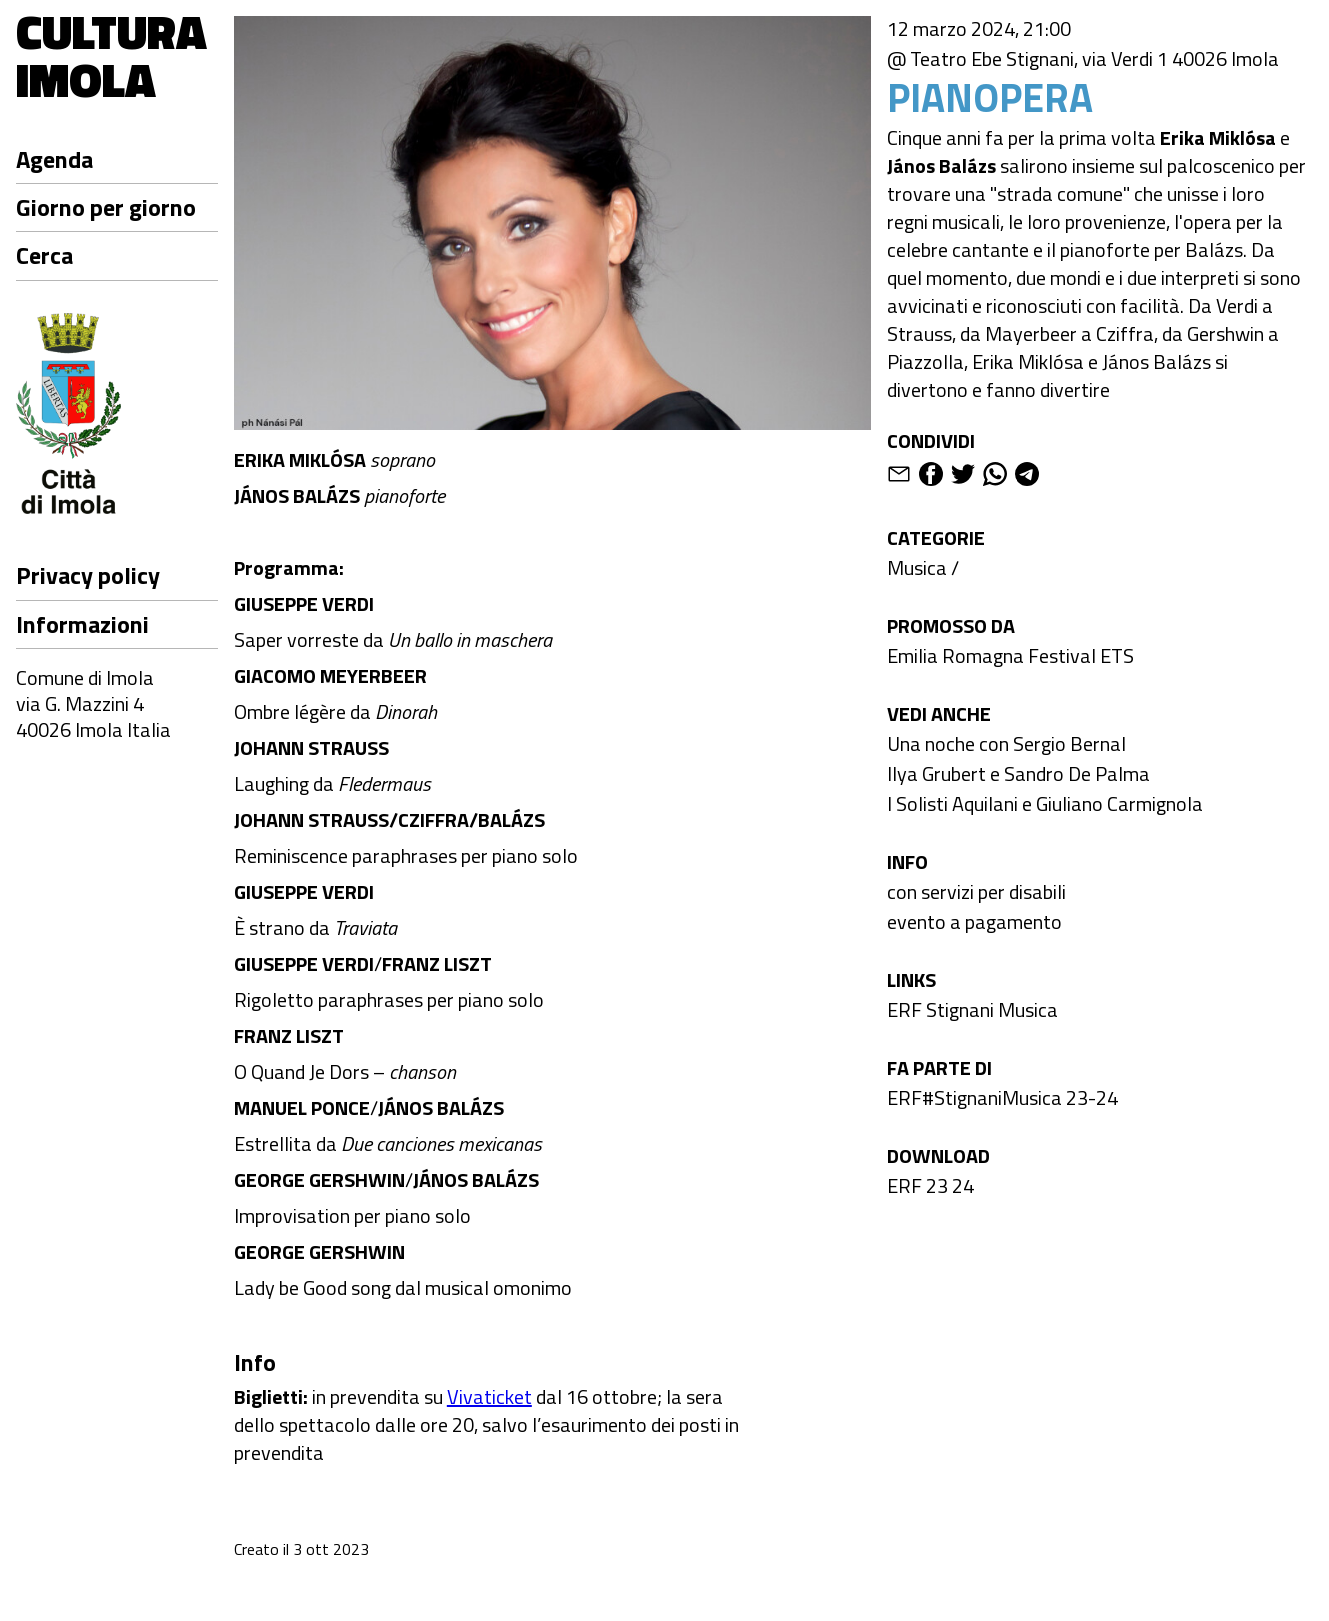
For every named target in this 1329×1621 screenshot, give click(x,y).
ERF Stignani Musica (972, 1009)
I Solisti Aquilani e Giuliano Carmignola (1045, 803)
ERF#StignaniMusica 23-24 (1002, 1097)
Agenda (54, 159)
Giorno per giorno (106, 207)
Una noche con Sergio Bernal (1006, 743)
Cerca (44, 255)
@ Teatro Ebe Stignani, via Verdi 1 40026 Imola (1083, 59)
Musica (917, 567)
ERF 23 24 (930, 1185)
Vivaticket (489, 1396)
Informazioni (82, 624)
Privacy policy (88, 575)
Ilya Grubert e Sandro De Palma (1018, 773)
